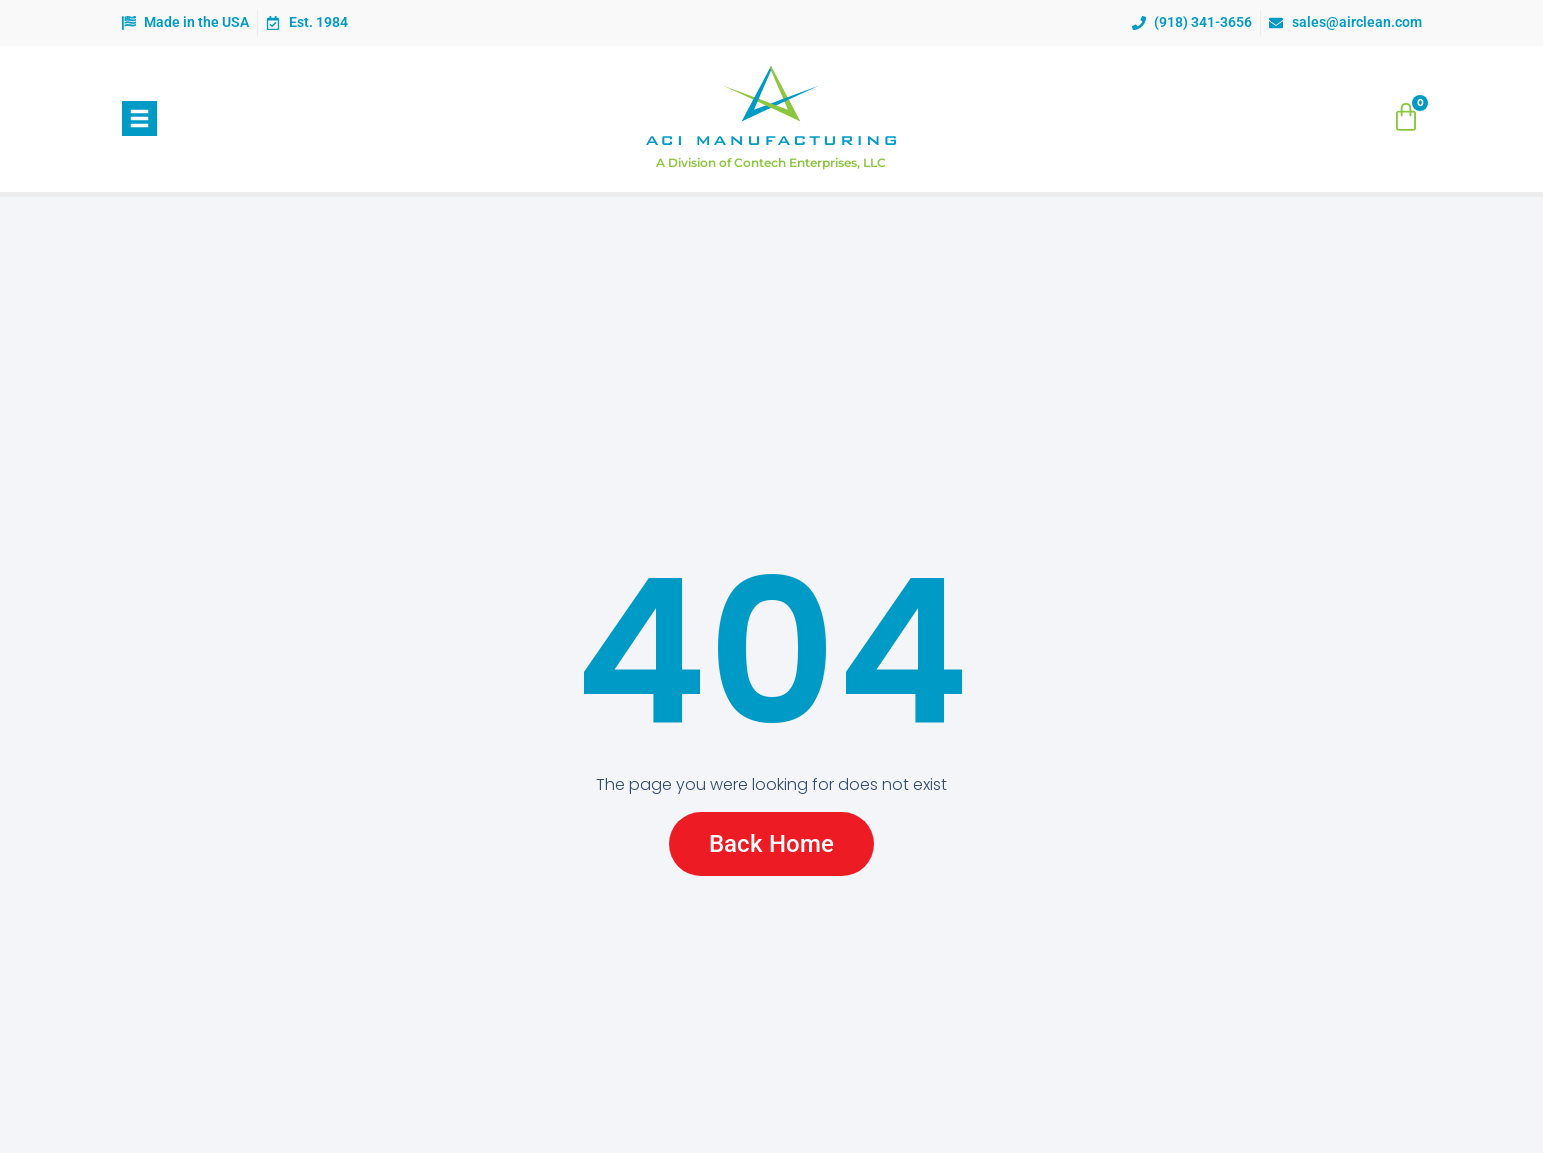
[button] (139, 118)
